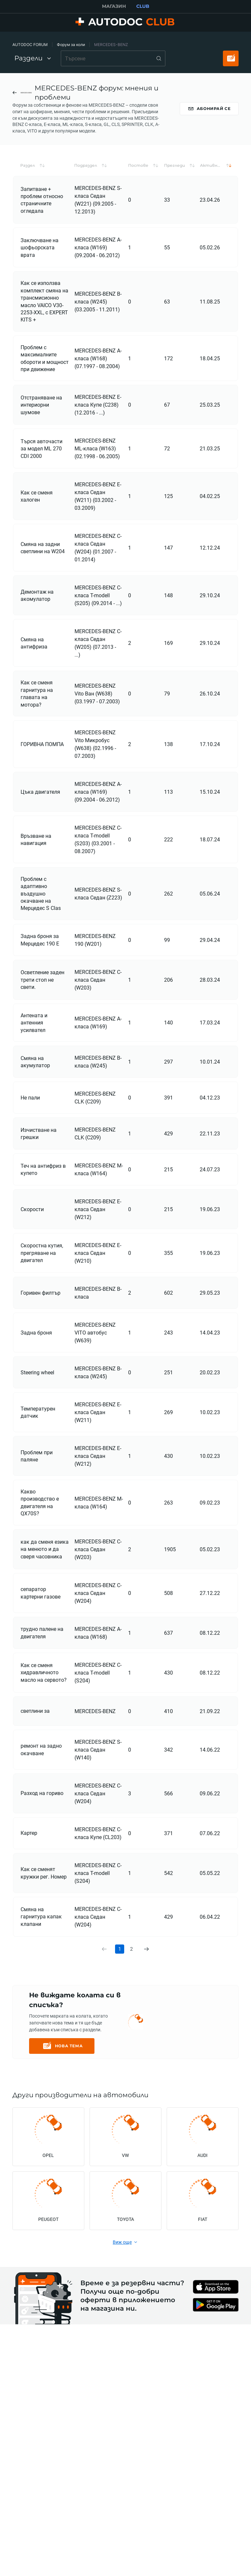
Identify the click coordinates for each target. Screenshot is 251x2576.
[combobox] (113, 58)
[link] (146, 1967)
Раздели (32, 58)
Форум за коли (71, 44)
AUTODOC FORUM (30, 44)
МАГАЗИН (114, 6)
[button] (45, 184)
